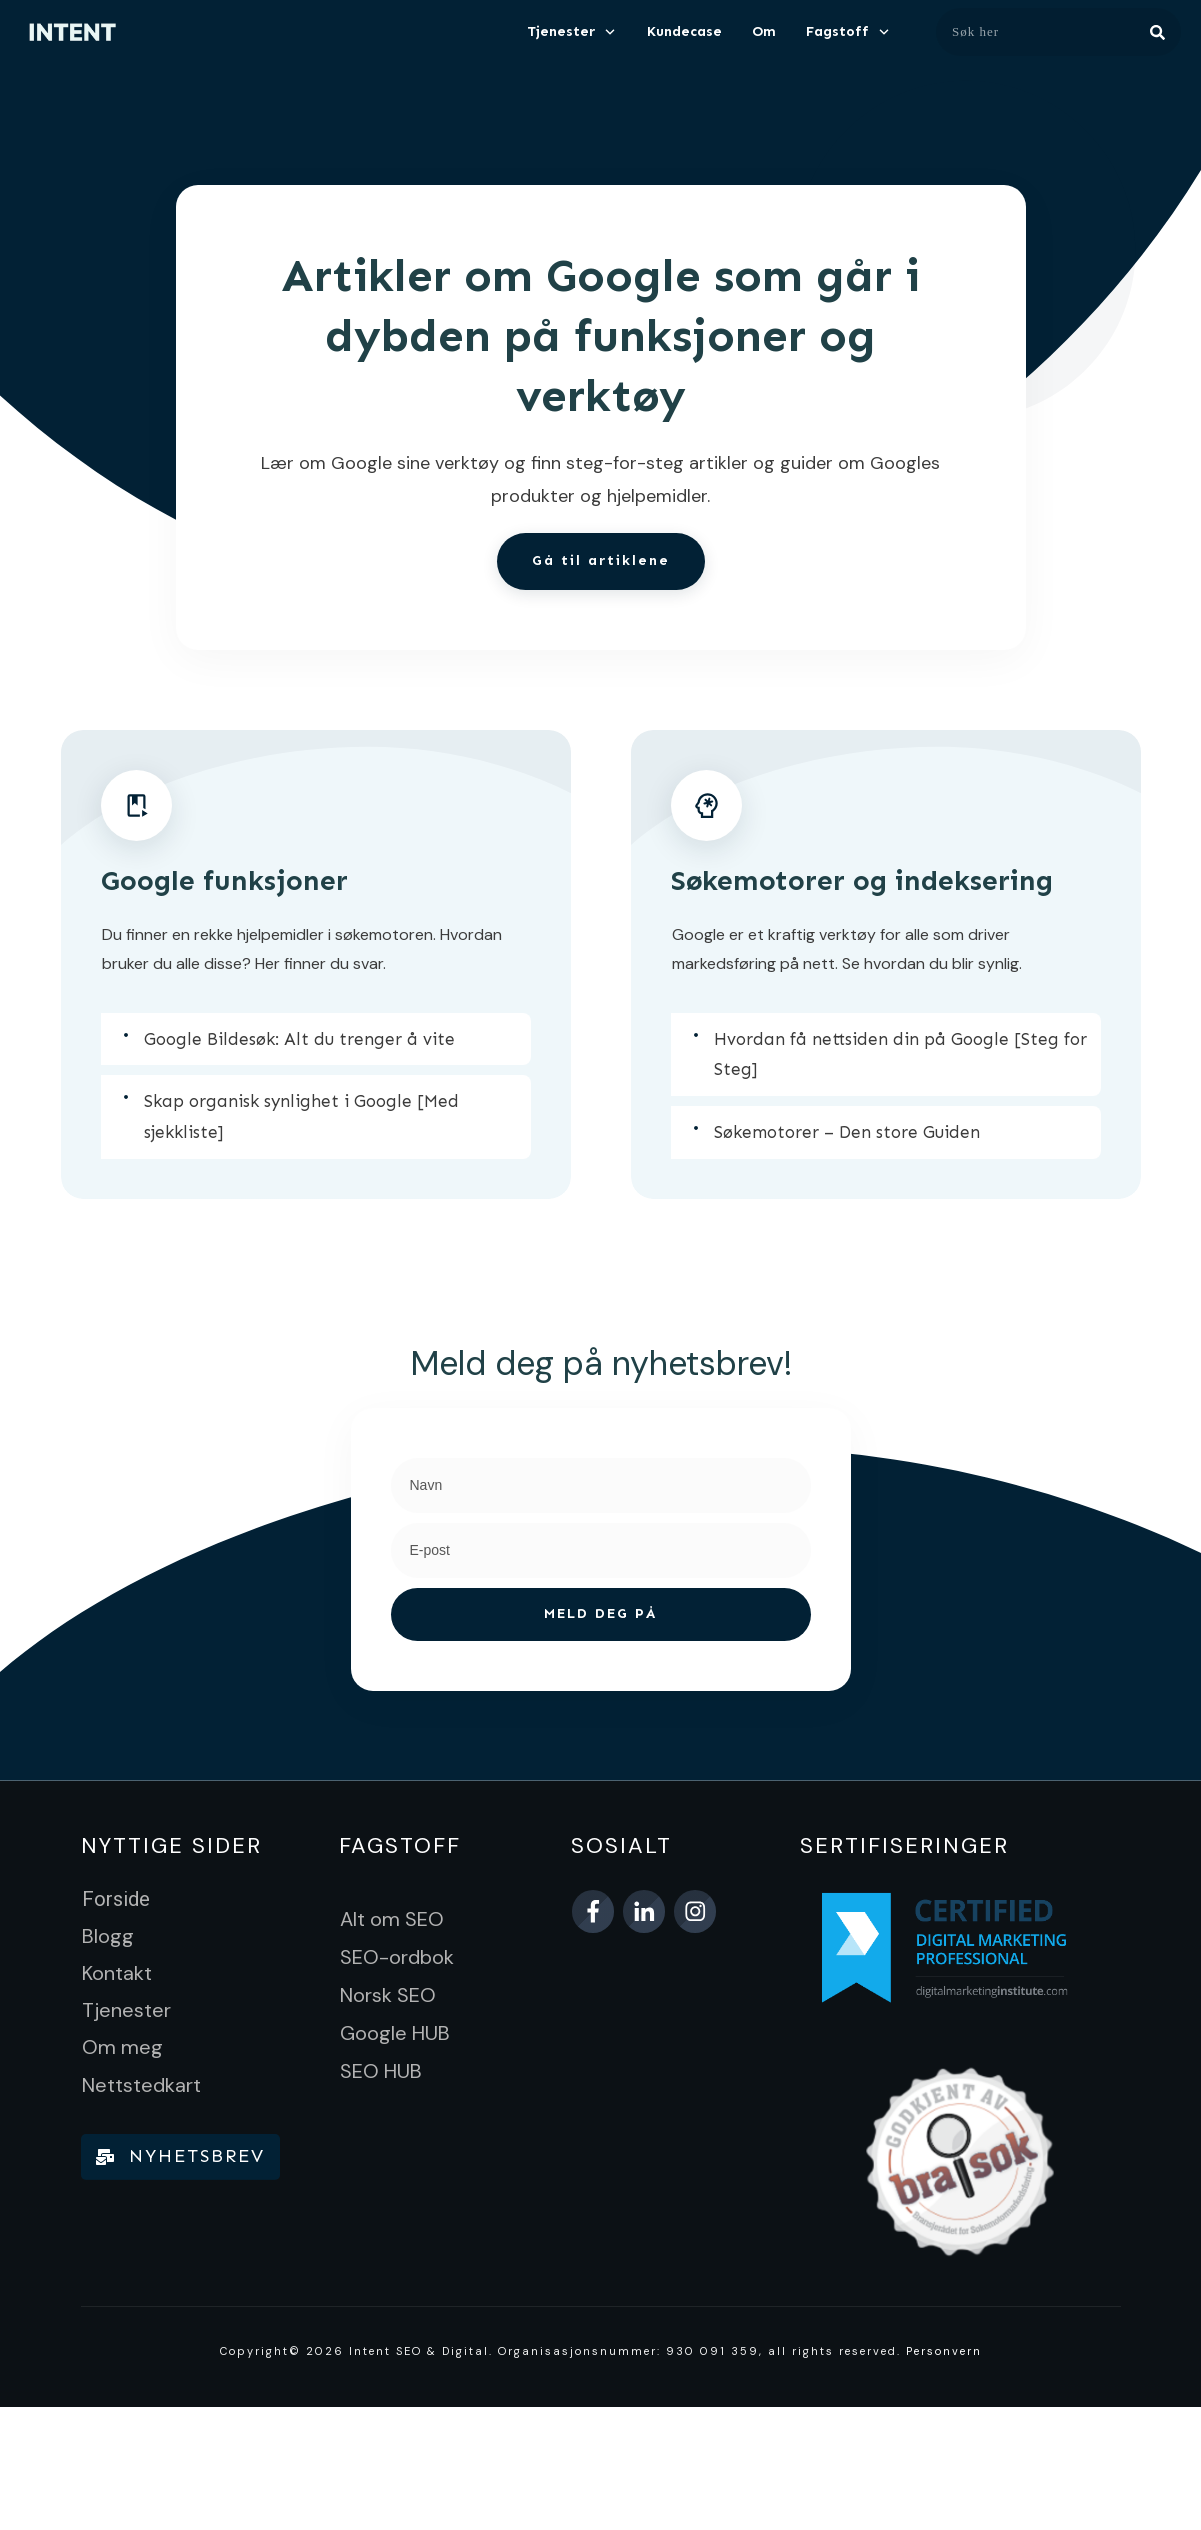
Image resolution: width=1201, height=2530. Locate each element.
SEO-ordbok (397, 1957)
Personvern (944, 2351)
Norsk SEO (388, 1995)
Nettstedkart (141, 2085)
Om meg (122, 2047)
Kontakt (117, 1973)
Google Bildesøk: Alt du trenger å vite (299, 1039)
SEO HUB (381, 2071)
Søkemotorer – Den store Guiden (847, 1132)
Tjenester (126, 2010)
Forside (116, 1899)
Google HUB (395, 2033)
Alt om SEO (392, 1919)
